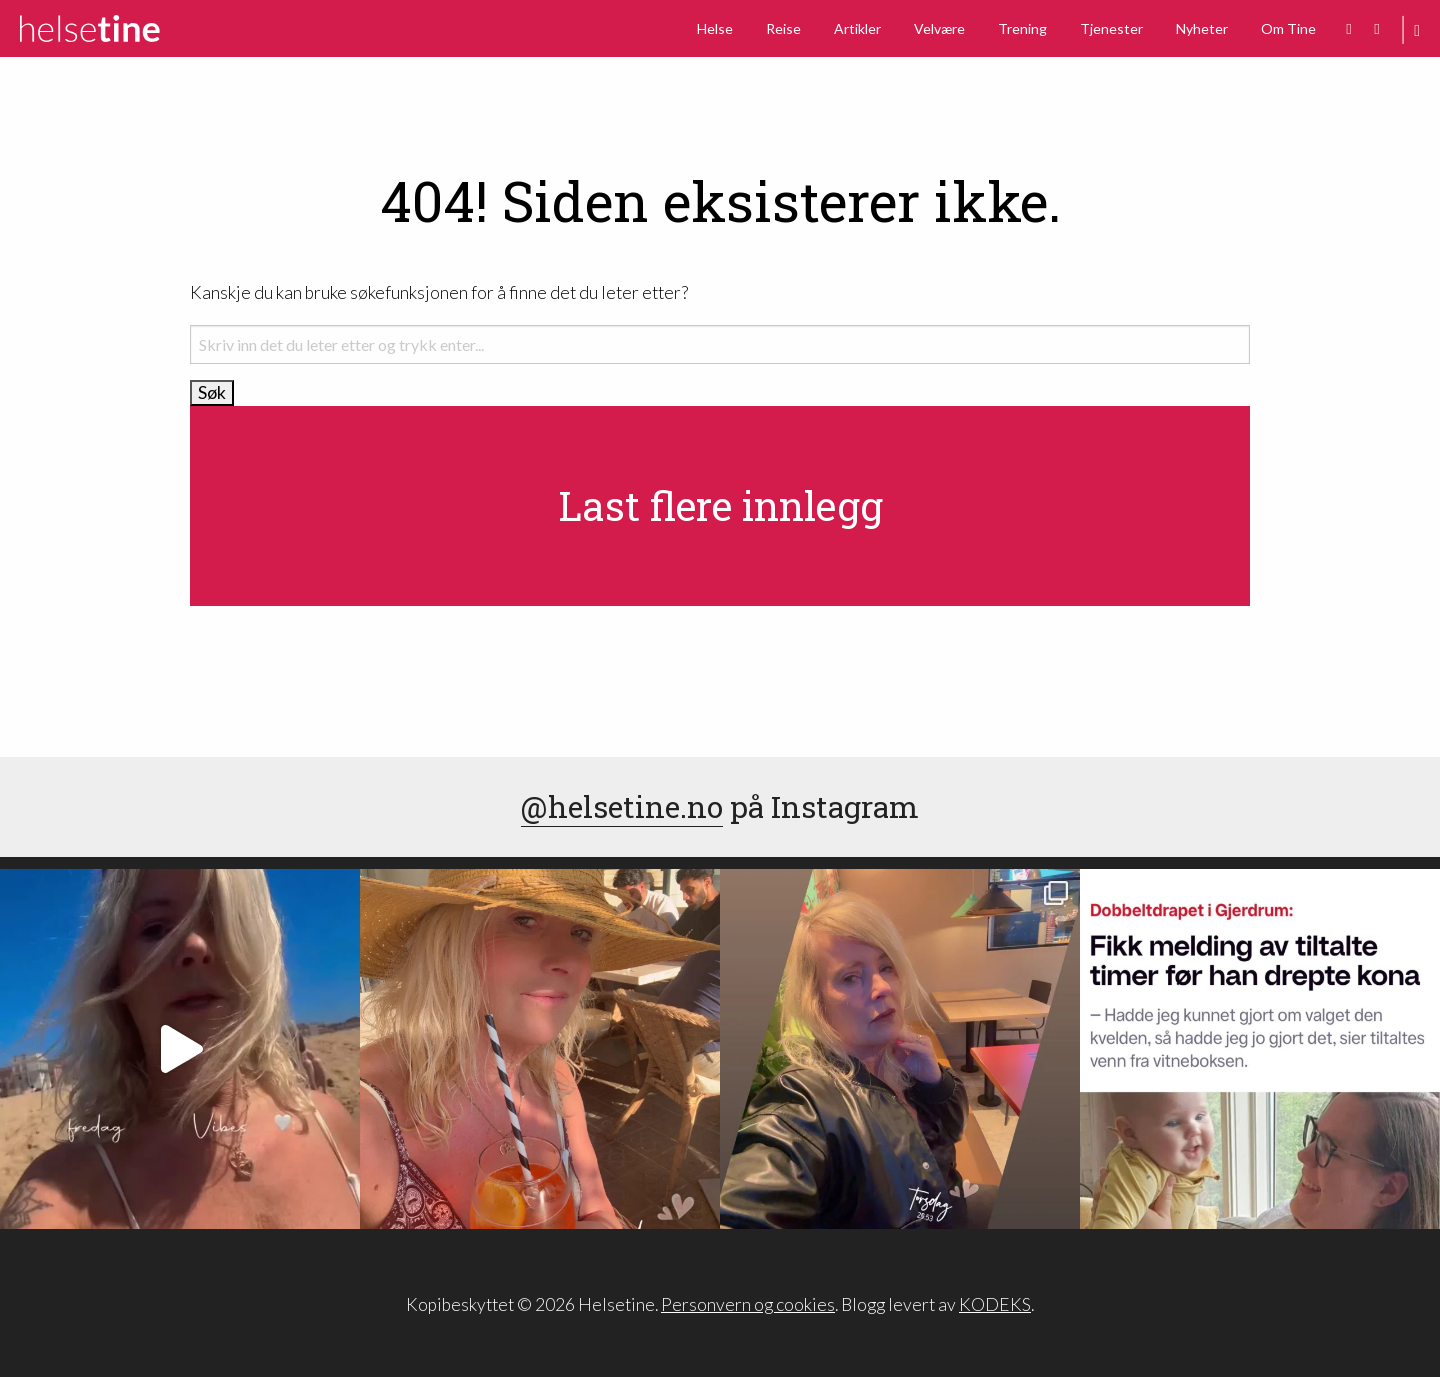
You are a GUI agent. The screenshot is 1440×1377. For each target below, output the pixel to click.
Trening (1022, 28)
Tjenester (1111, 28)
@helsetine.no (622, 806)
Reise (783, 28)
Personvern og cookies (748, 1304)
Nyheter (1202, 28)
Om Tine (1288, 28)
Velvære (939, 28)
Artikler (857, 28)
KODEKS (995, 1304)
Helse (715, 28)
